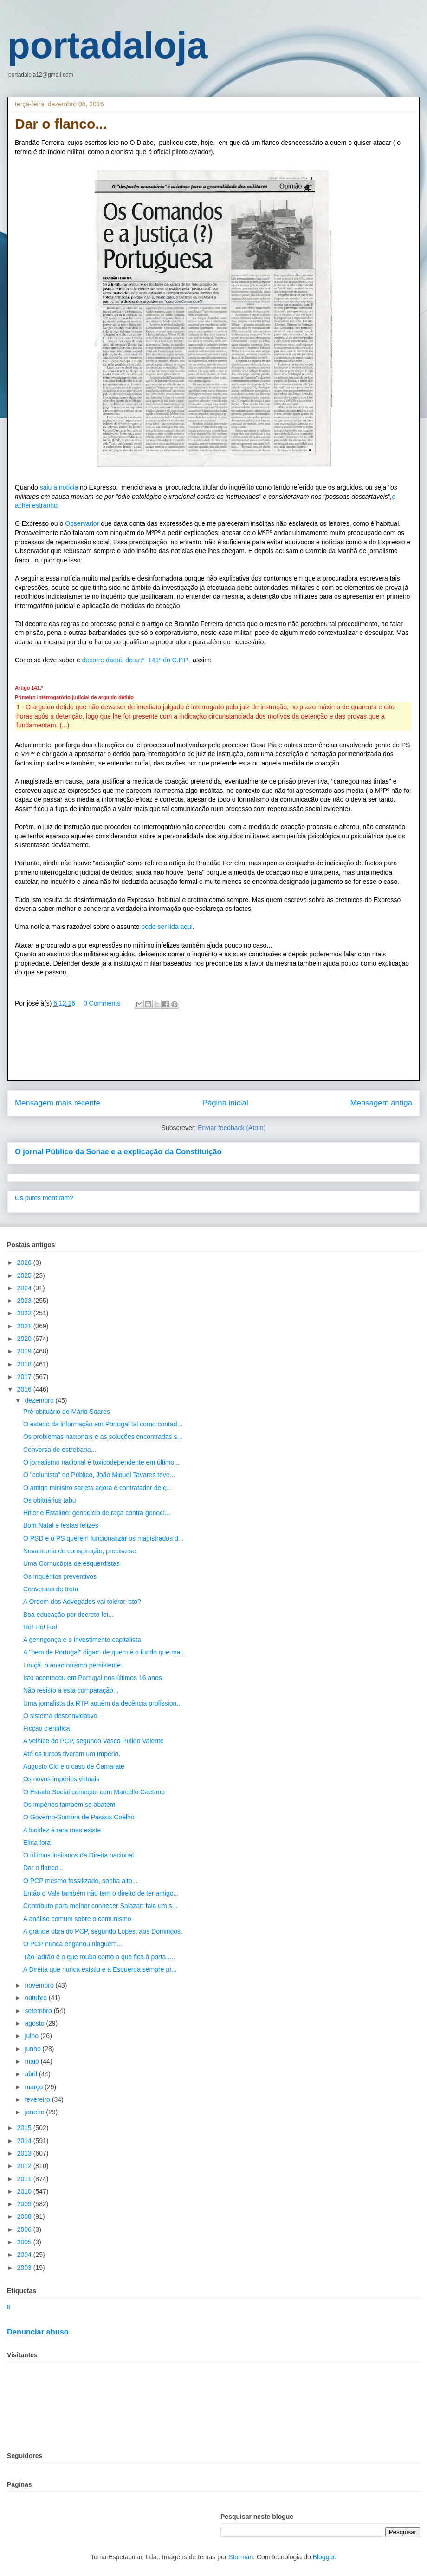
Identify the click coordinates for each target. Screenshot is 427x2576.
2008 (25, 2216)
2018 (25, 1364)
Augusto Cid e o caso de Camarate (73, 1766)
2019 (25, 1351)
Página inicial (225, 1102)
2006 (25, 2229)
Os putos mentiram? (44, 1198)
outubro (36, 1997)
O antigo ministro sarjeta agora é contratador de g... (97, 1487)
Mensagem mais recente (57, 1102)
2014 (25, 2140)
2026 (25, 1262)
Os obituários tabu (49, 1500)
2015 (25, 2127)
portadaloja (107, 45)
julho (32, 2036)
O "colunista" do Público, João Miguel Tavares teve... (99, 1474)
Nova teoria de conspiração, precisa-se (79, 1551)
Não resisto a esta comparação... (70, 1690)
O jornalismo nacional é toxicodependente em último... (101, 1462)
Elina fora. (37, 1842)
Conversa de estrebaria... (59, 1449)
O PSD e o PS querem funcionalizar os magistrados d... (103, 1538)
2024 (25, 1288)
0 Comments (102, 1003)
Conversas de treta (50, 1589)
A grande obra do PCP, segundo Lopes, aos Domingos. (102, 1931)
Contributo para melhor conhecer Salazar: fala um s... (100, 1905)
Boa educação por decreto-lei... (68, 1614)
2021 (25, 1326)
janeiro (35, 2112)
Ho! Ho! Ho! (40, 1627)
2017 (25, 1376)
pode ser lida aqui (165, 926)
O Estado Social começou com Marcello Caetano (94, 1792)
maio (32, 2061)
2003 (25, 2267)
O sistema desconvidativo (60, 1716)
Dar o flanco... (43, 1867)
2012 (25, 2166)
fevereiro (38, 2099)
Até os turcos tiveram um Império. (71, 1754)
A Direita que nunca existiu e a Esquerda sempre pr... (100, 1969)
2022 (25, 1313)
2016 (25, 1389)
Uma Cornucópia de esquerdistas (71, 1563)
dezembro (40, 1400)
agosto (35, 2023)
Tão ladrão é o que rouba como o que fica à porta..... (99, 1957)
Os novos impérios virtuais (61, 1779)
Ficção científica (46, 1728)
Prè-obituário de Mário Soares (66, 1411)
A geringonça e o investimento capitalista (82, 1639)
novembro (40, 1985)
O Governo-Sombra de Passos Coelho (79, 1817)
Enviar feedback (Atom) (231, 1127)
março (35, 2087)
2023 (25, 1300)
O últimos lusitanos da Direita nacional (78, 1855)
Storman (240, 2557)
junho (33, 2049)
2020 (25, 1338)
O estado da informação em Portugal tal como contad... (102, 1424)
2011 (25, 2179)
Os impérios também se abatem (69, 1804)
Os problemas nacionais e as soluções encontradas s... (102, 1436)
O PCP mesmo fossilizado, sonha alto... (80, 1880)
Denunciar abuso (38, 2332)
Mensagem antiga (381, 1102)
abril (32, 2074)
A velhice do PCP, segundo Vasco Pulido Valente (93, 1741)
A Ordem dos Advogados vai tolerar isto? (82, 1601)
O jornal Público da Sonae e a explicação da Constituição (118, 1151)
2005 (25, 2242)
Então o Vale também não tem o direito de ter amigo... (101, 1893)
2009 (25, 2204)
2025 (25, 1275)
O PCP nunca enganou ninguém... (72, 1944)
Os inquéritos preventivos (60, 1576)
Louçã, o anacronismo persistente (72, 1665)
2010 (25, 2191)
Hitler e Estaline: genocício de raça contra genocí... (96, 1513)
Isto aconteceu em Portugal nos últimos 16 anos (92, 1677)
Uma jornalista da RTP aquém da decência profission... (102, 1703)
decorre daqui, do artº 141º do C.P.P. (135, 660)
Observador (82, 523)
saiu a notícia (59, 487)
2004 (25, 2254)
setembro (39, 2010)
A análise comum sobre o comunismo (77, 1918)
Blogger (324, 2557)
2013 (25, 2153)
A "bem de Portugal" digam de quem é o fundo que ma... (104, 1652)
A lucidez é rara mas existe (62, 1830)
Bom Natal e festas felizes (60, 1525)
